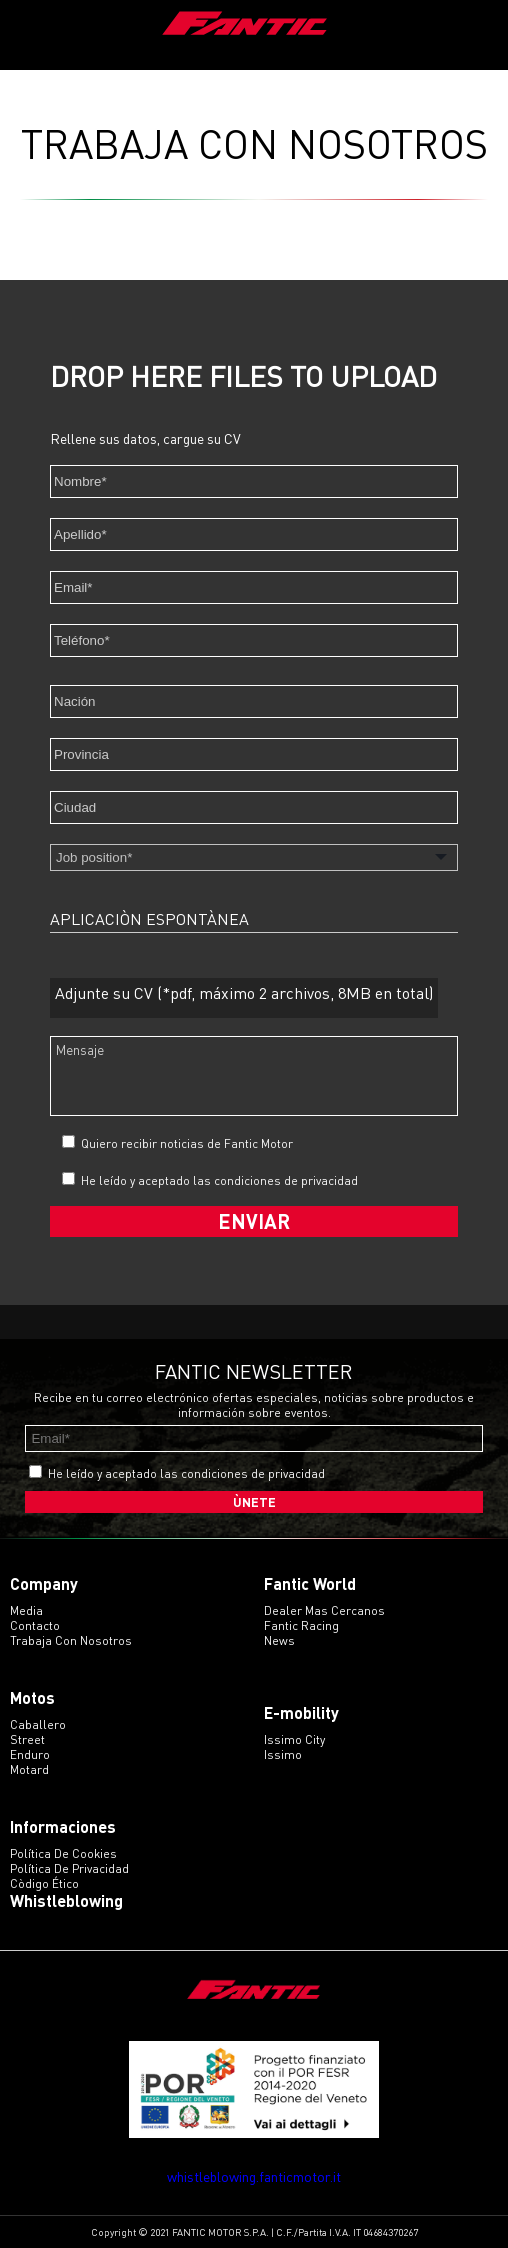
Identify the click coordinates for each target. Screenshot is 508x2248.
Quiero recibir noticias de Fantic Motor (177, 1143)
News (279, 1640)
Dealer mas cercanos (324, 1610)
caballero (38, 1724)
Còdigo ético (44, 1883)
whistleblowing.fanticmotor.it (254, 2176)
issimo (283, 1754)
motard (29, 1769)
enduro (30, 1754)
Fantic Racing (301, 1625)
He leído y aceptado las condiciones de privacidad (219, 1180)
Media (26, 1610)
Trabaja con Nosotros (71, 1640)
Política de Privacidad (69, 1868)
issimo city (294, 1739)
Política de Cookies (63, 1853)
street (27, 1739)
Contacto (35, 1625)
